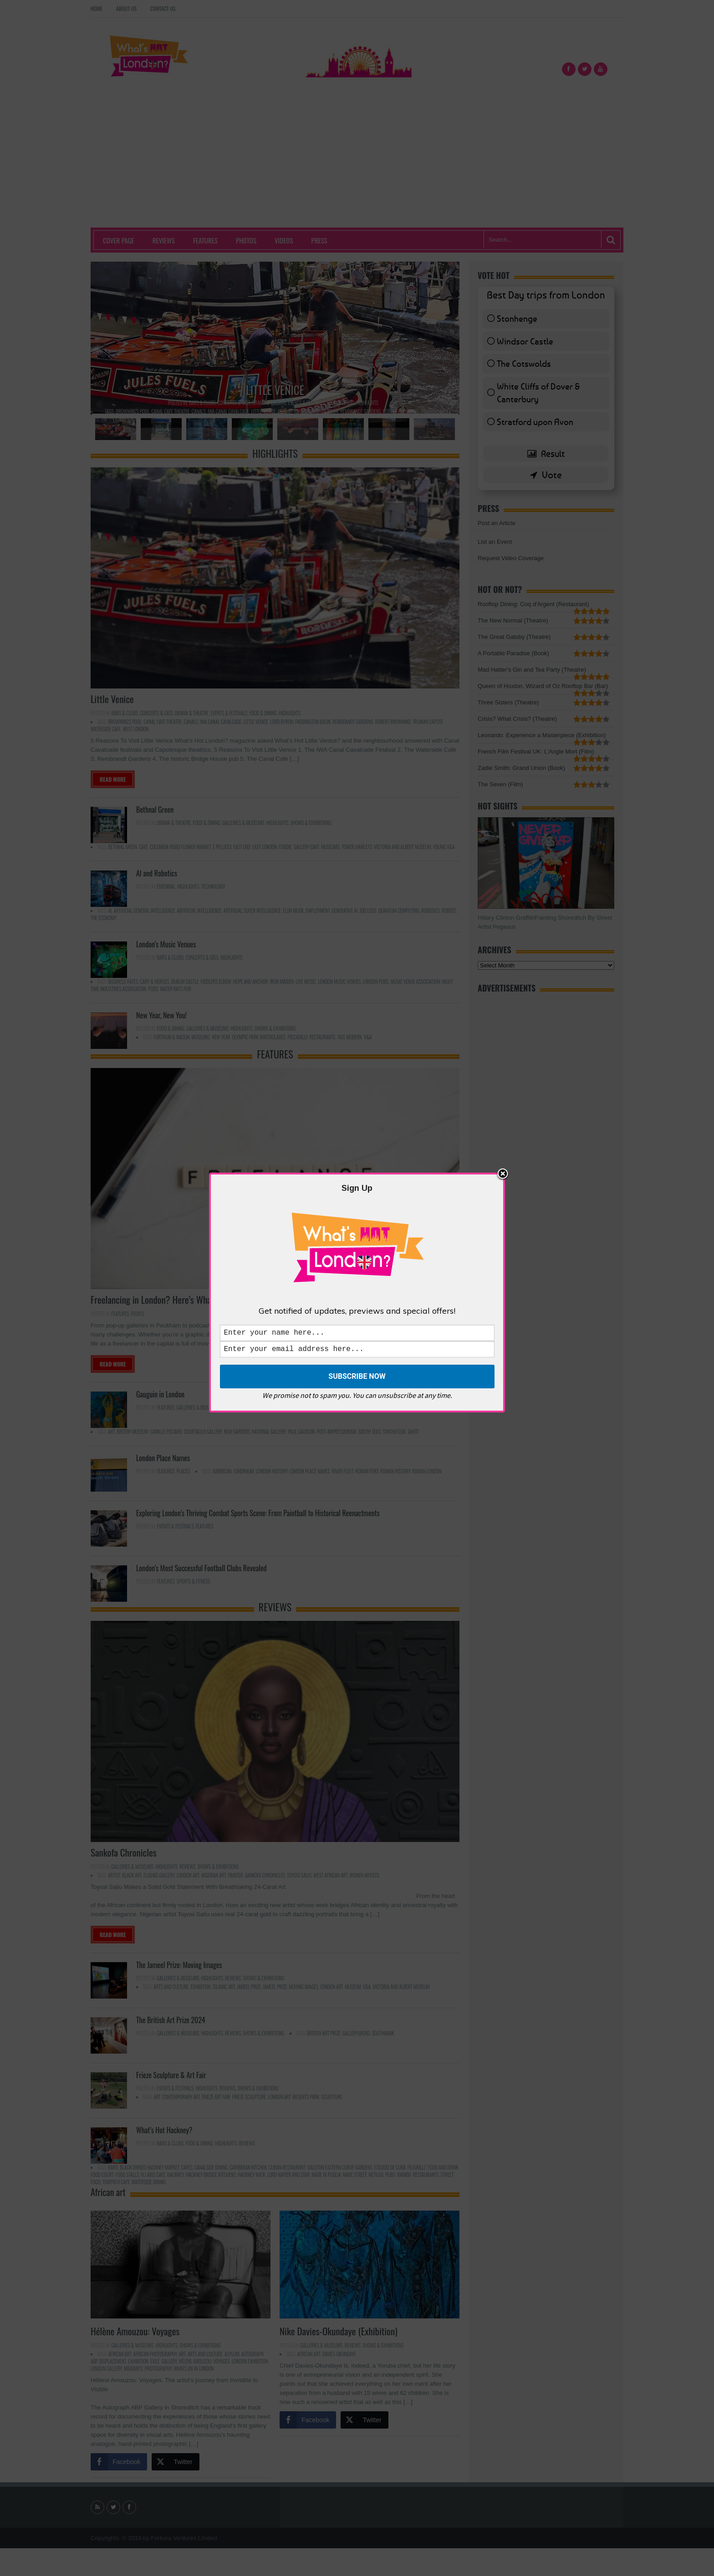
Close (503, 1172)
